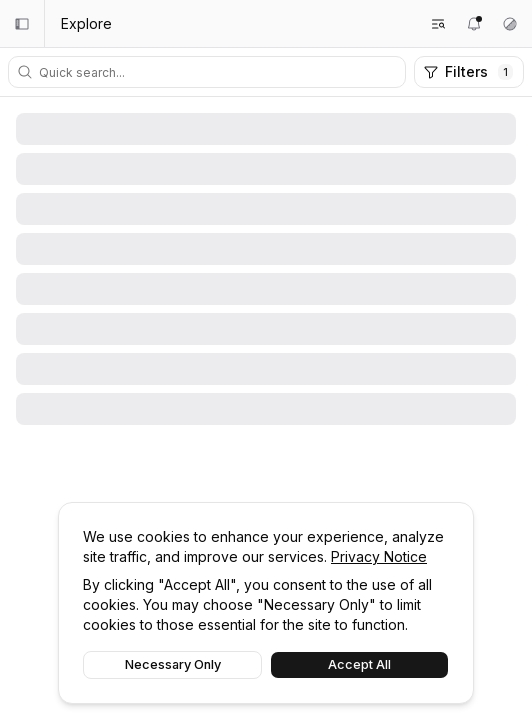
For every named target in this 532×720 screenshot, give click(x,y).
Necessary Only (173, 664)
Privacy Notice (379, 556)
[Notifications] (474, 24)
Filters (468, 71)
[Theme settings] (510, 24)
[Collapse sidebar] (22, 24)
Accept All (359, 664)
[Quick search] (219, 72)
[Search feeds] (438, 24)
